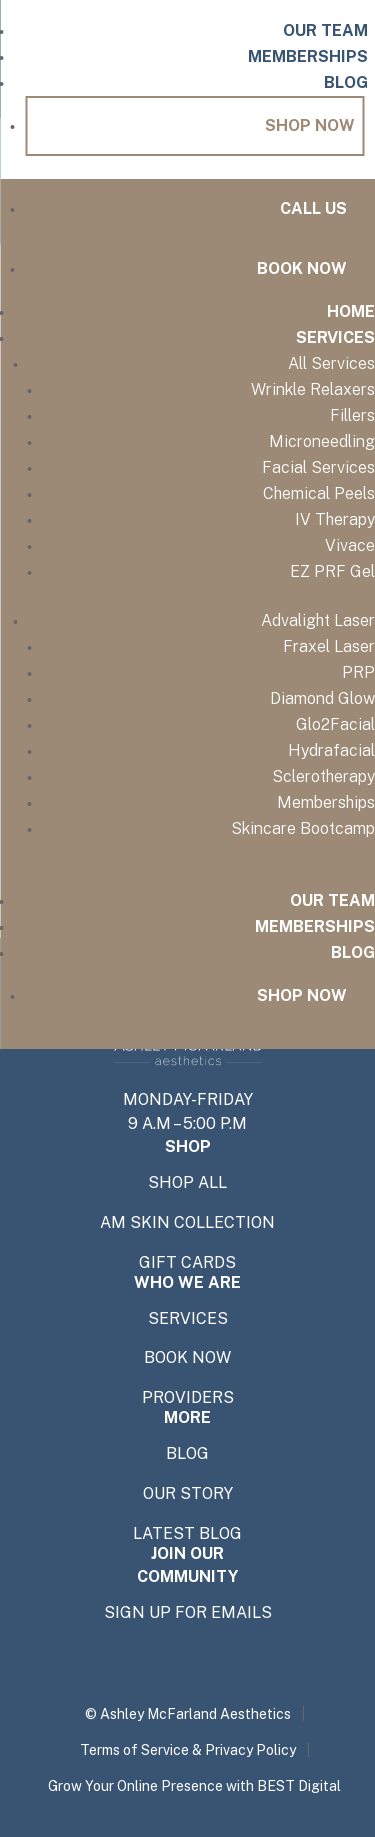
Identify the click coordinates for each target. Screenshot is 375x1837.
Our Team (325, 30)
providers (188, 1398)
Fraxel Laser (329, 646)
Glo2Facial (335, 724)
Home (351, 311)
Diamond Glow (322, 698)
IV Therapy (335, 519)
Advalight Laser (318, 620)
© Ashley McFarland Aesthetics (188, 1714)
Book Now (302, 268)
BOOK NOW (187, 1358)
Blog (346, 82)
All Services (331, 363)
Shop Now (310, 125)
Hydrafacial (331, 750)
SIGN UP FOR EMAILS (188, 1613)
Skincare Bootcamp (303, 828)
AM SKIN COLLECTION (187, 1223)
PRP (358, 672)
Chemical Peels (319, 493)
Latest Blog (187, 1534)
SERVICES (188, 1319)
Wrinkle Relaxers (313, 389)
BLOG (187, 1454)
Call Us (313, 208)
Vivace (350, 545)
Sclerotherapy (323, 776)
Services (335, 337)
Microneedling (322, 441)
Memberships (308, 56)
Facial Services (318, 467)
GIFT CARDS (187, 1263)
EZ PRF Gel (332, 571)
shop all (187, 1183)
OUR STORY (188, 1494)
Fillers (352, 415)
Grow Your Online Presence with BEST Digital (194, 1786)
